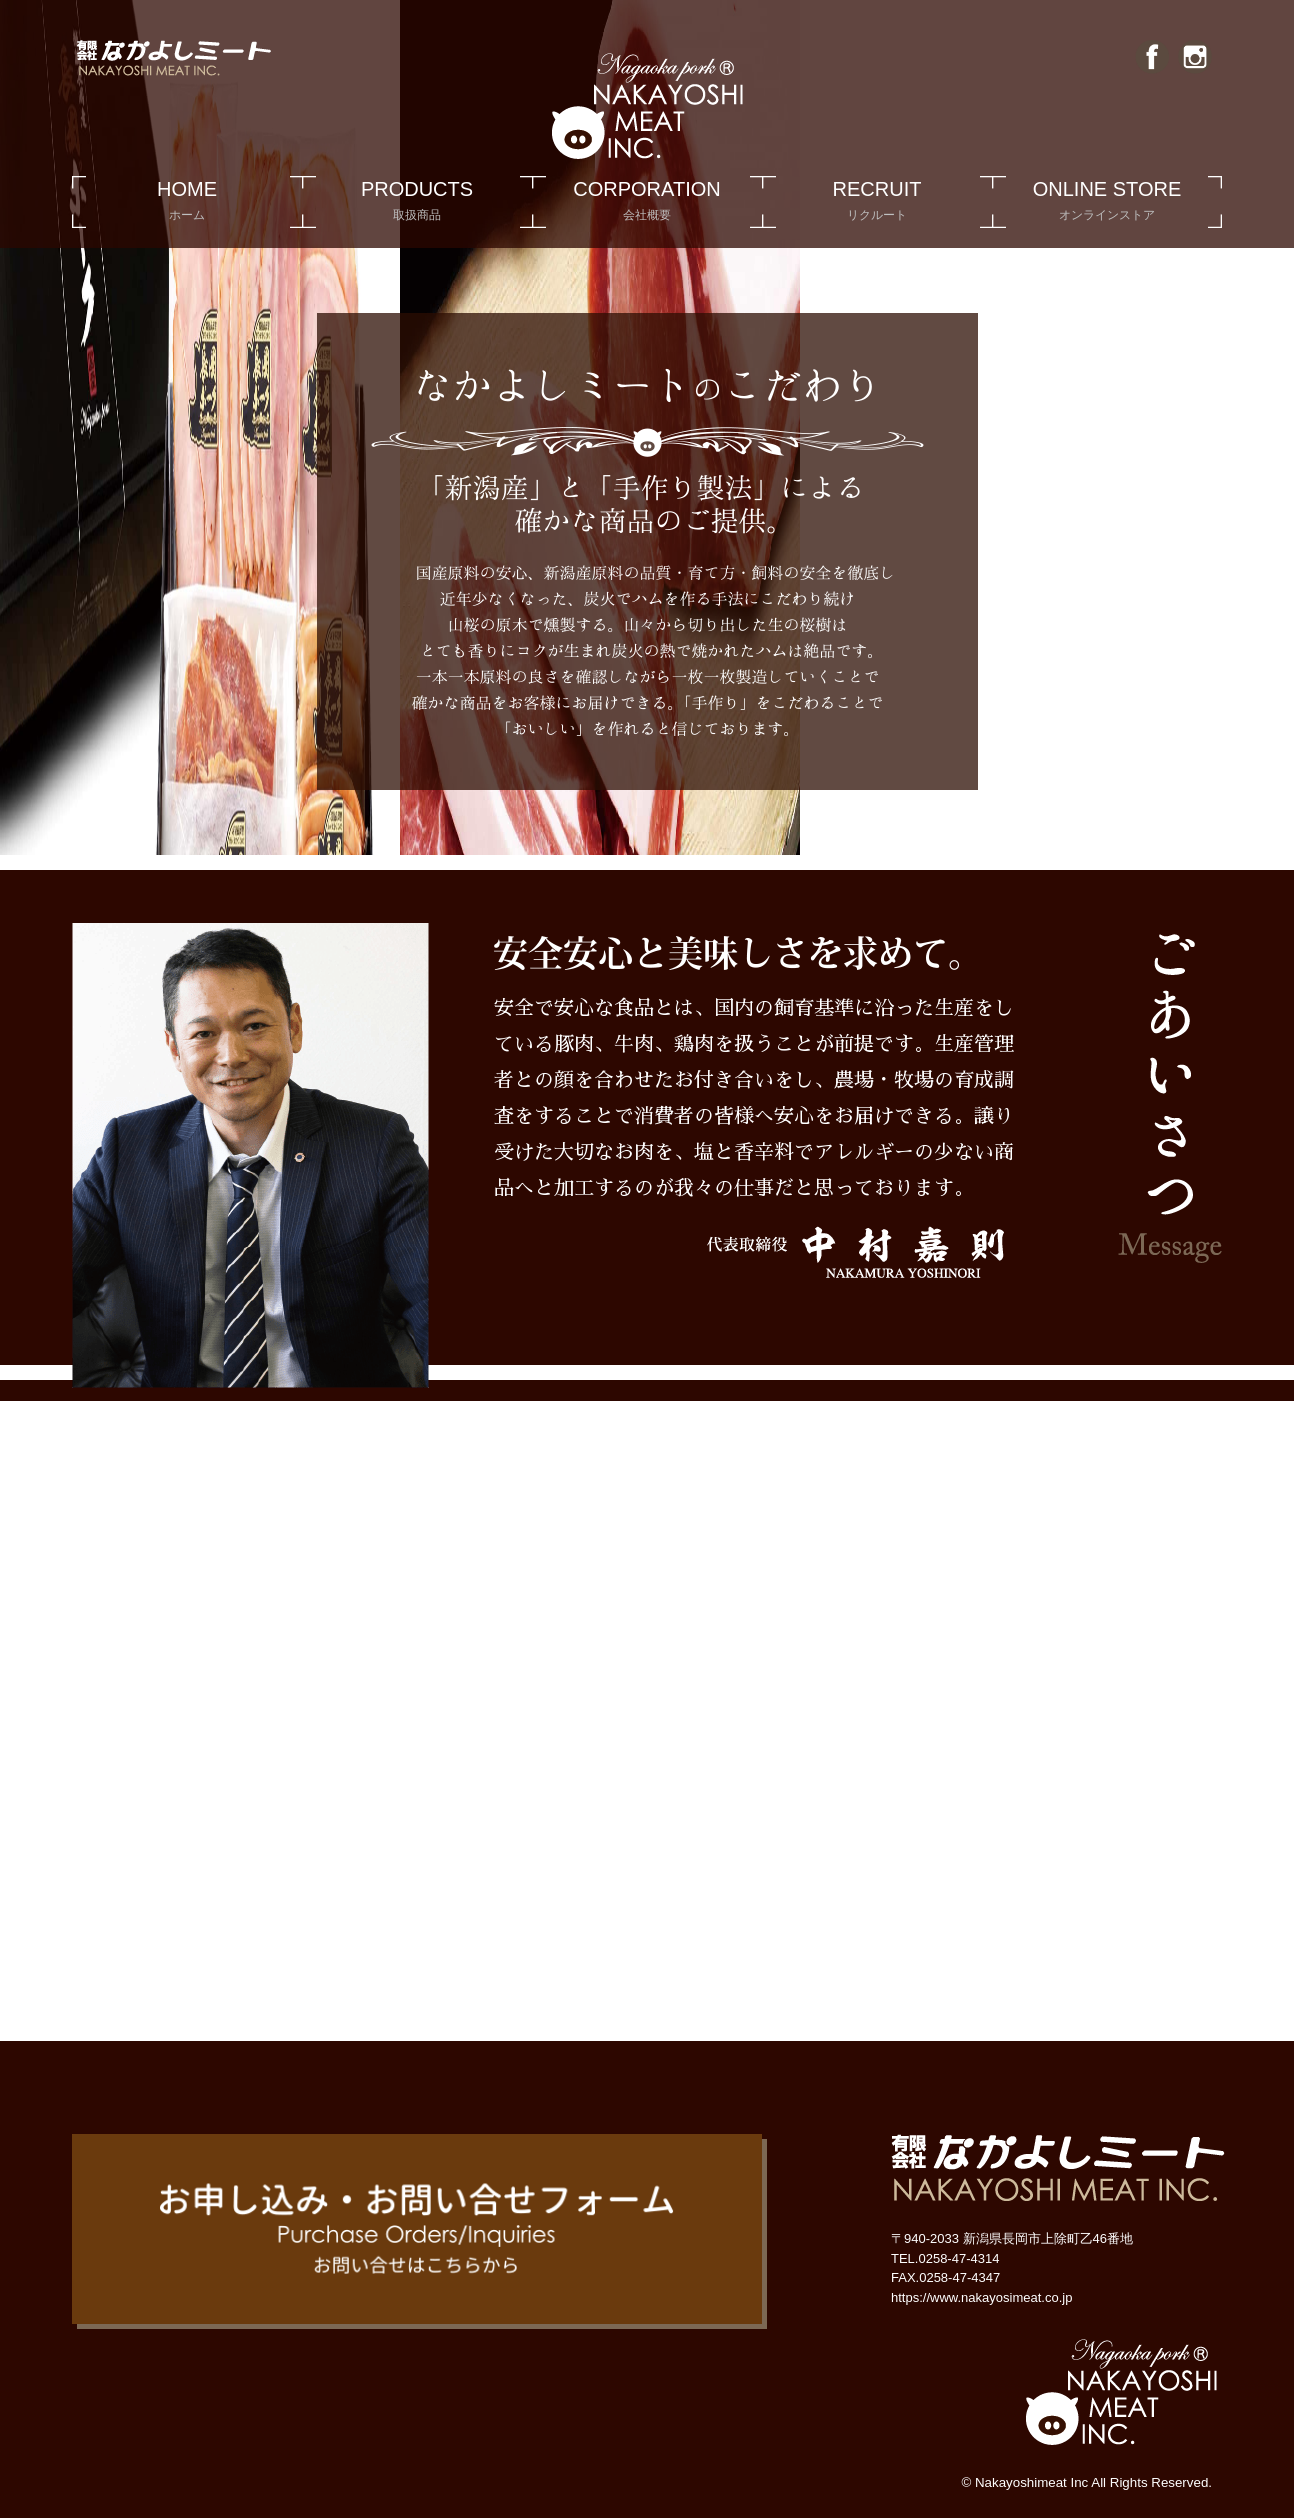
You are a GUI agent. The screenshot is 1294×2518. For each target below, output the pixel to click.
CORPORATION (647, 203)
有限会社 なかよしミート (973, 1534)
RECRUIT (877, 203)
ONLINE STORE (1107, 203)
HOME (187, 203)
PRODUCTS (417, 203)
